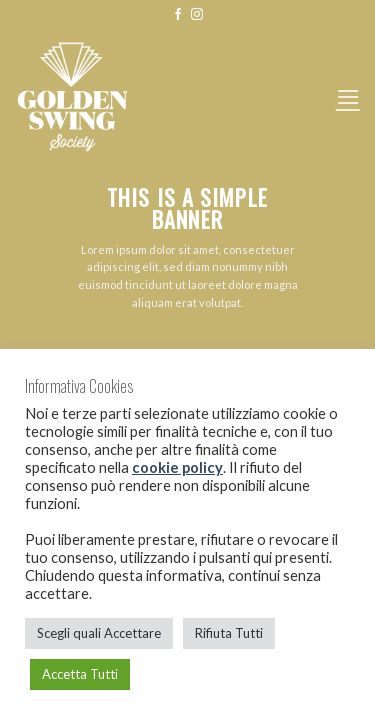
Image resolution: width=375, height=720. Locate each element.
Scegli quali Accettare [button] (99, 633)
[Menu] (348, 96)
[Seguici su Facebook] (178, 15)
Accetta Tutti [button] (80, 674)
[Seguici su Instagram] (197, 15)
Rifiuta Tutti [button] (229, 633)
